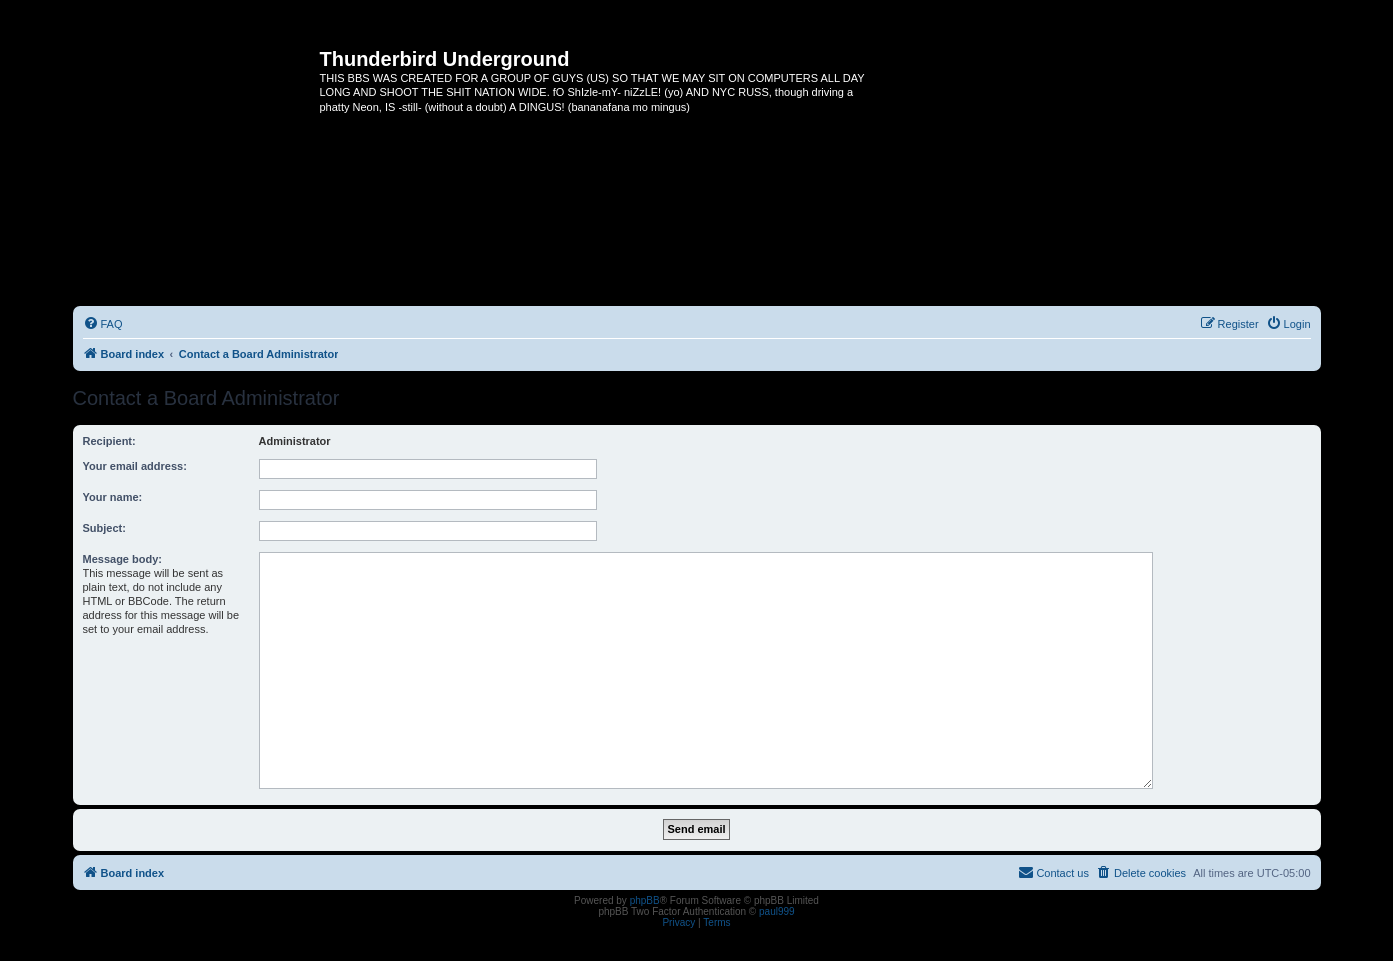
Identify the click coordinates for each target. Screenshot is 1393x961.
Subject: (104, 528)
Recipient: (109, 441)
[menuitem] (103, 324)
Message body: (122, 559)
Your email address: (135, 466)
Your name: (113, 497)
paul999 (777, 911)
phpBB (645, 900)
